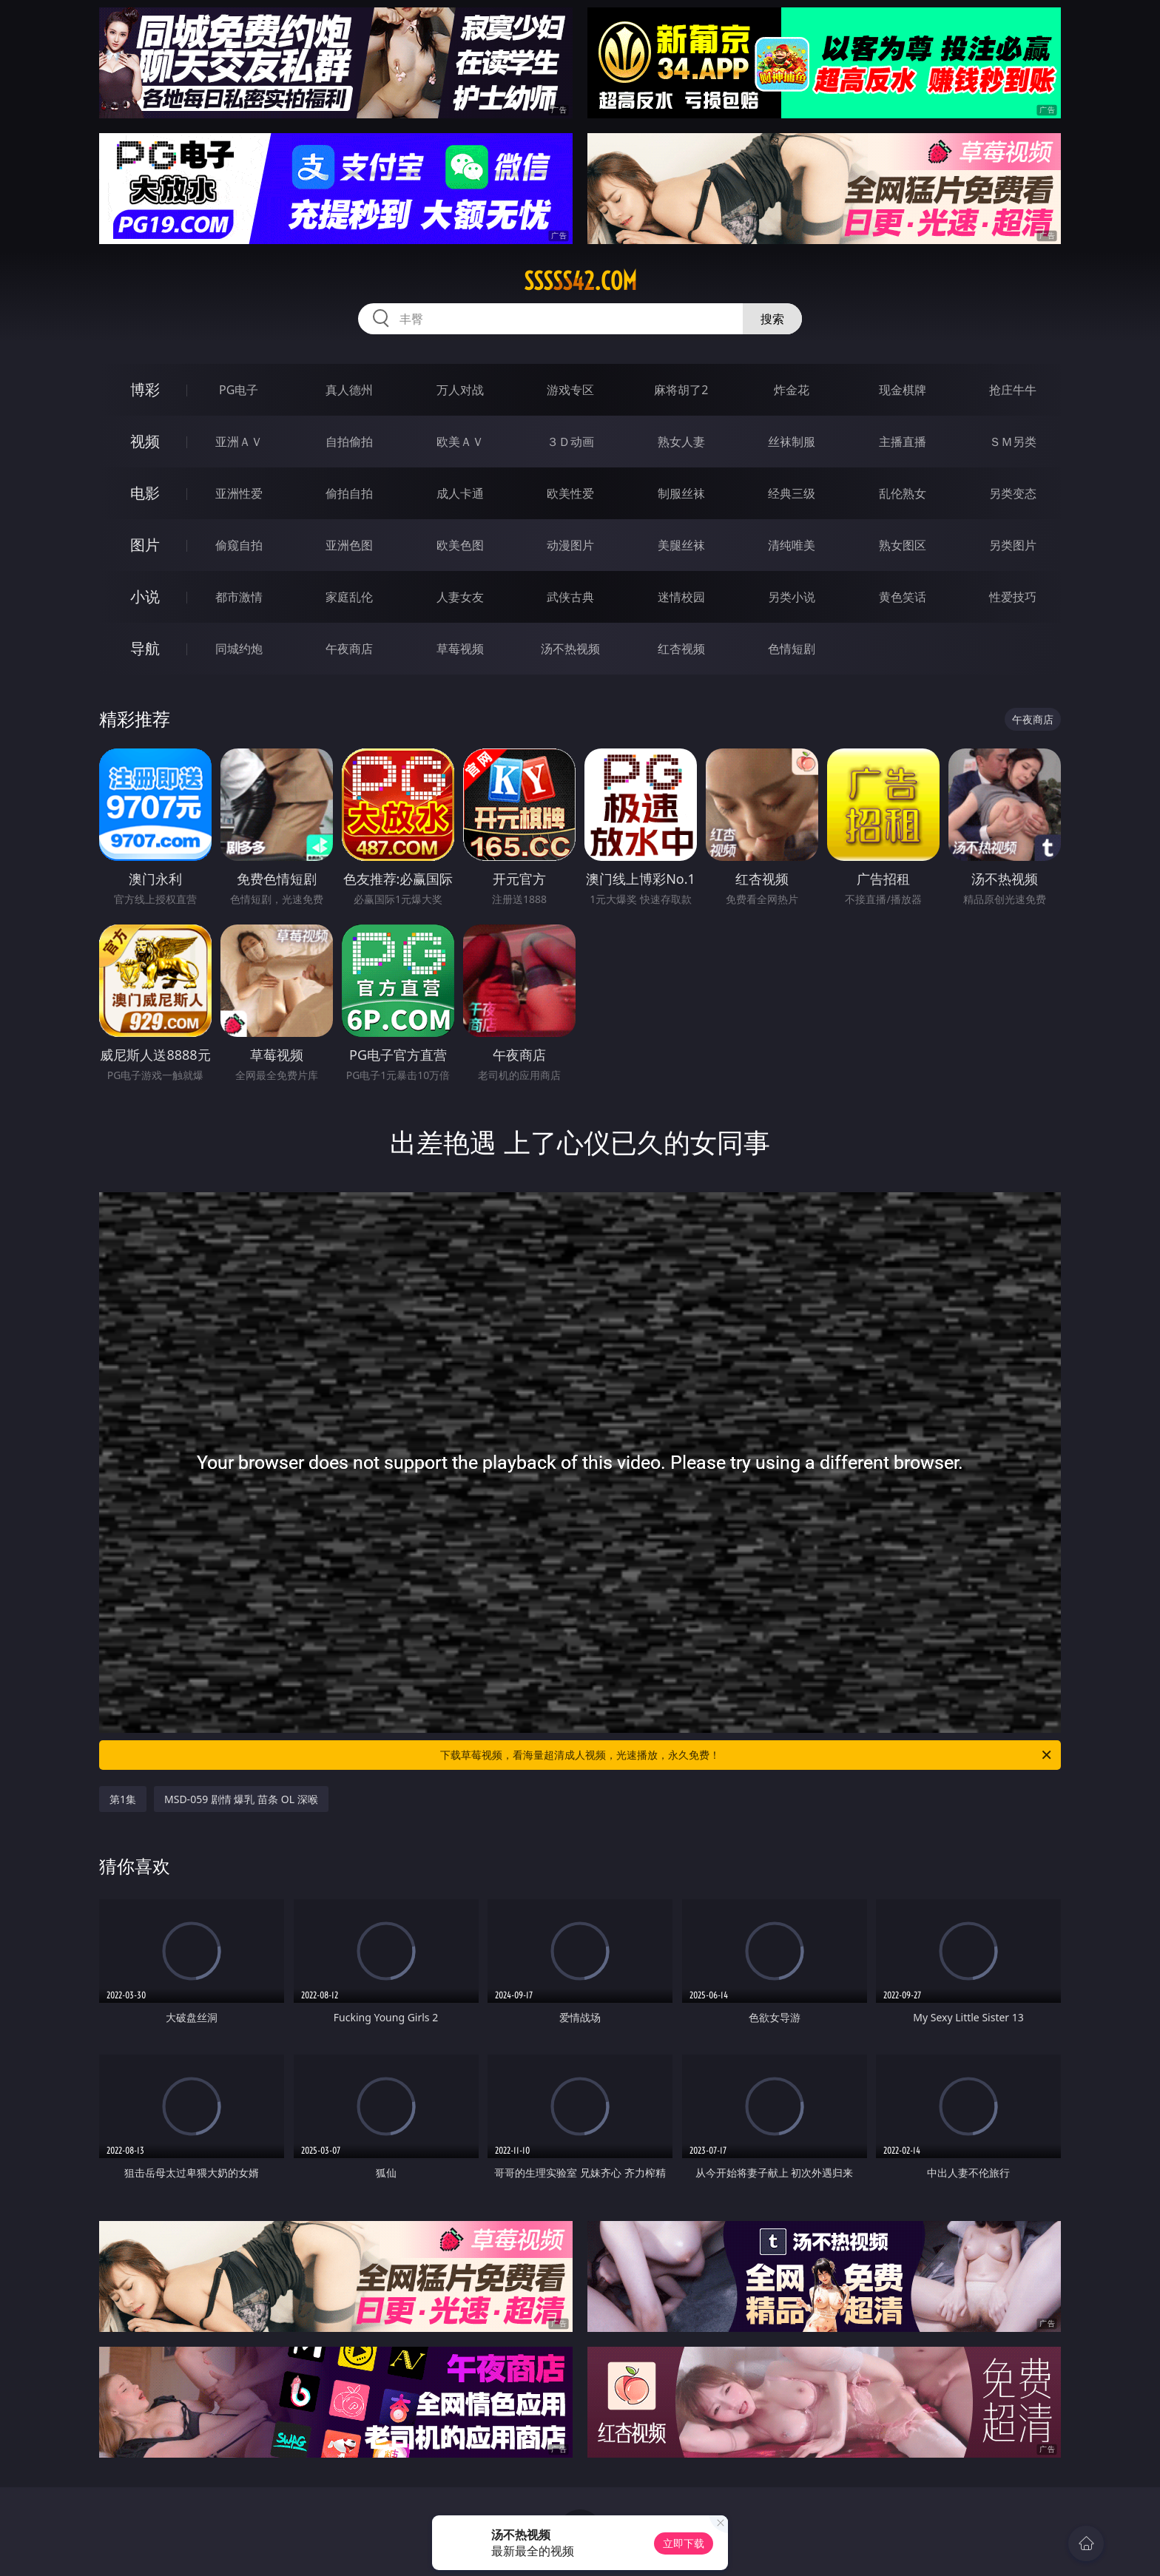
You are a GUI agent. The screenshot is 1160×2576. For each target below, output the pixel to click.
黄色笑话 (902, 597)
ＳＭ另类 (1012, 441)
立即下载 (683, 2543)
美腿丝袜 (681, 545)
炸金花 (791, 390)
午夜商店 (349, 648)
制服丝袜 (681, 493)
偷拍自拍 (349, 493)
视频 (145, 441)
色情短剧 (791, 648)
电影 (145, 493)
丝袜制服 (791, 441)
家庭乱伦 (349, 597)
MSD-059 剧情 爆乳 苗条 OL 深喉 (241, 1799)
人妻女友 (460, 597)
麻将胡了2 (681, 390)
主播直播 (902, 441)
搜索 (772, 319)
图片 (145, 545)
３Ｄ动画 (570, 441)
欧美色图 (460, 545)
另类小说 (791, 597)
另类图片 (1012, 545)
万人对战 (460, 390)
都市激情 (239, 597)
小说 (145, 596)
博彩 (145, 389)
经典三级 (791, 493)
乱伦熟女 (902, 493)
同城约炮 (239, 648)
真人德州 (349, 390)
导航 (145, 648)
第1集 (122, 1799)
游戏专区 (570, 390)
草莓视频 (460, 648)
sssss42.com (580, 281)
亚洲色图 (349, 545)
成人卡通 (460, 493)
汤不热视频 (570, 648)
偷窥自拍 (239, 545)
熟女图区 (902, 545)
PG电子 (238, 390)
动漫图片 (570, 545)
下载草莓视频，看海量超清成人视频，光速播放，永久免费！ (746, 1755)
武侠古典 (570, 597)
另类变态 (1012, 493)
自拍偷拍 (349, 441)
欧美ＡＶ (460, 441)
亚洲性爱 (239, 493)
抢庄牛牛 (1012, 390)
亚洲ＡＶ (239, 441)
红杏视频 (681, 648)
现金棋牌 (902, 390)
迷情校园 (681, 597)
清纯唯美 (791, 545)
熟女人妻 (681, 441)
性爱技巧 (1012, 597)
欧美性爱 (570, 493)
